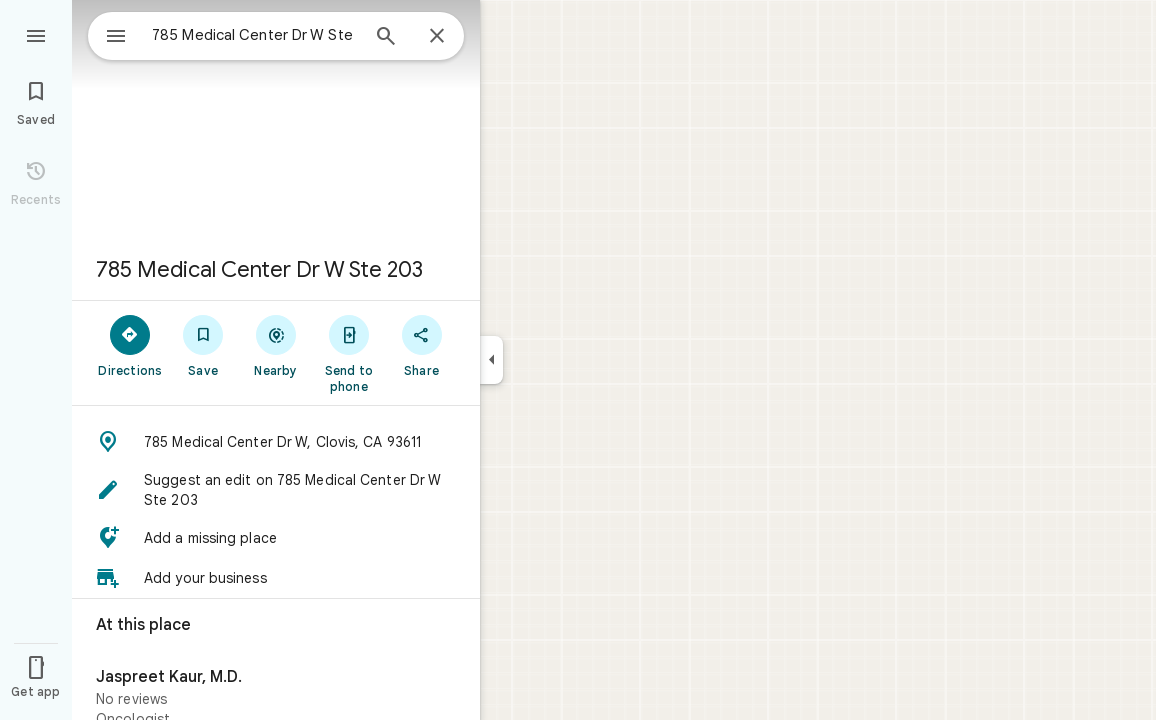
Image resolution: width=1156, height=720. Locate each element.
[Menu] (36, 34)
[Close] (437, 37)
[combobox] (235, 35)
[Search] (386, 38)
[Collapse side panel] (491, 360)
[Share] (421, 345)
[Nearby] (276, 345)
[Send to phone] (348, 353)
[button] (276, 442)
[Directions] (130, 345)
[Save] (203, 345)
